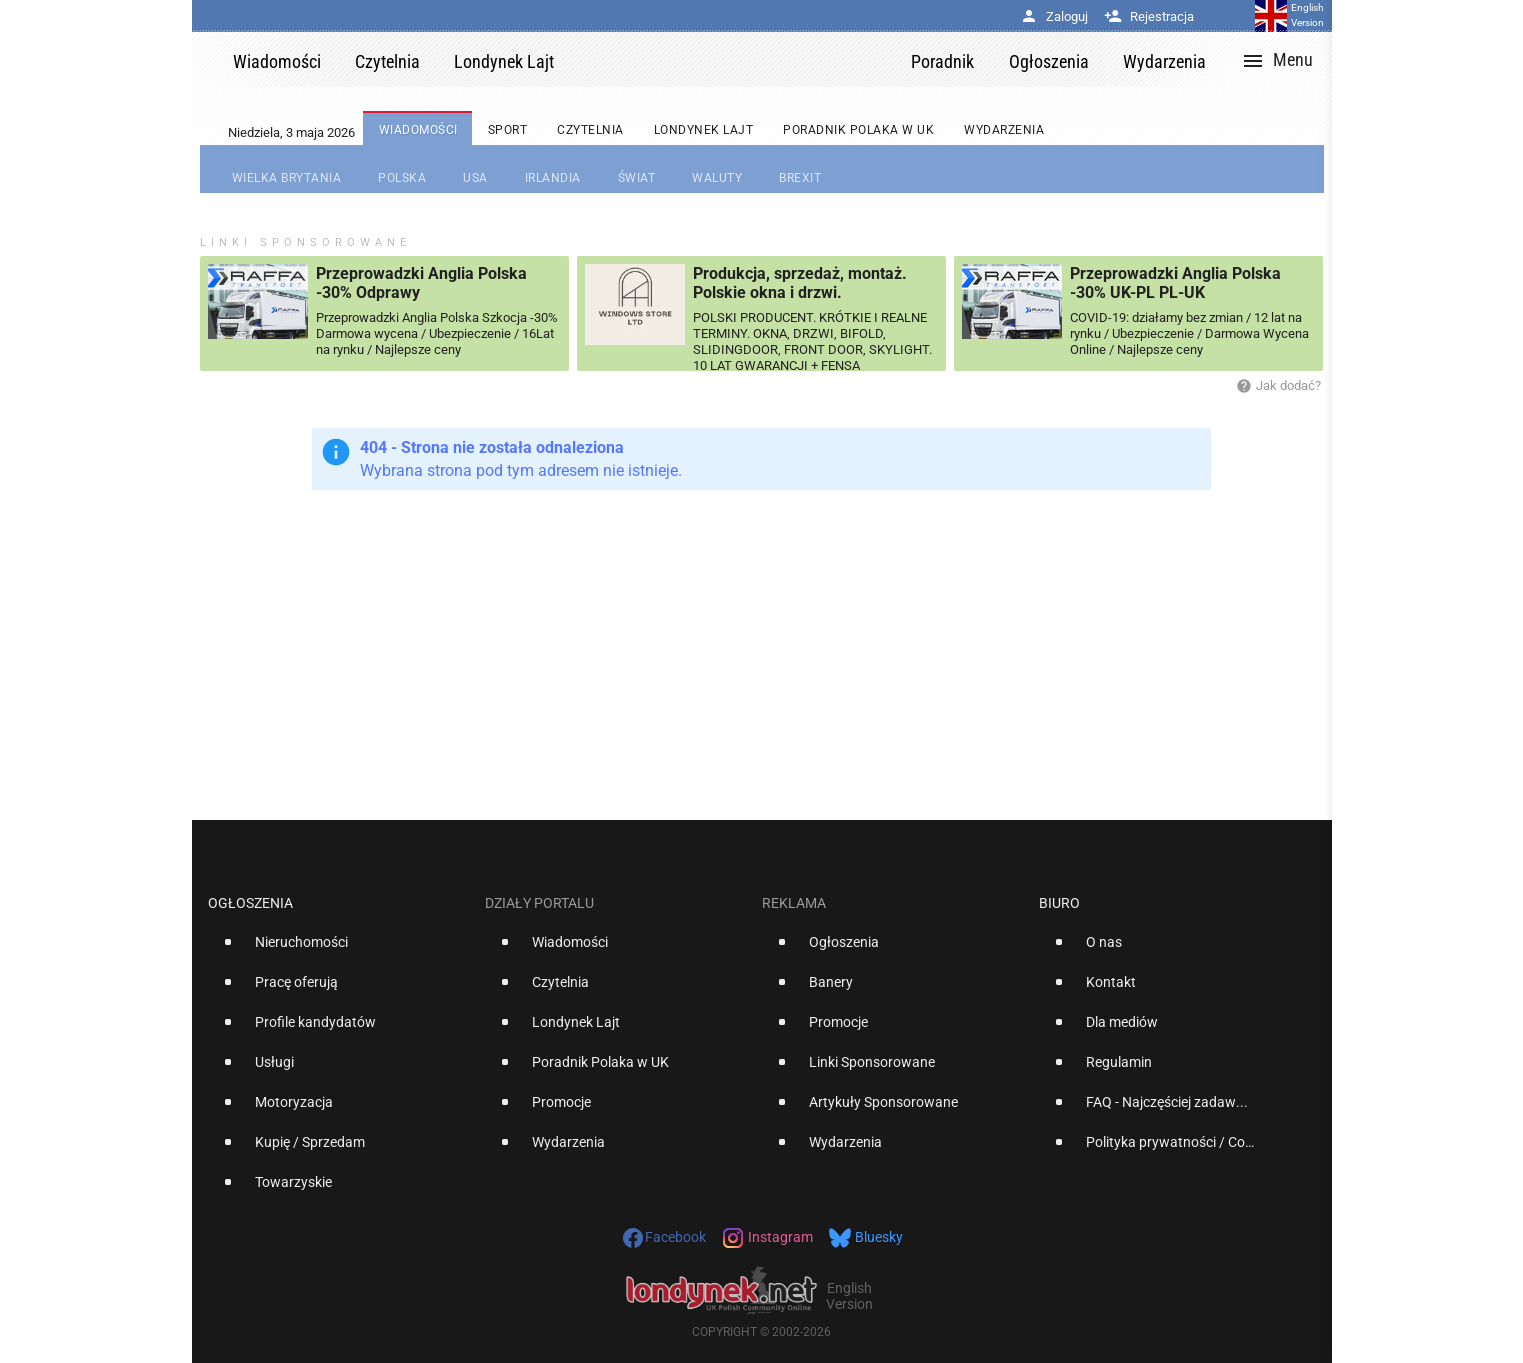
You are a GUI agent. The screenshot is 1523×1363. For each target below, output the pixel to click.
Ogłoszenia (250, 903)
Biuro (1059, 903)
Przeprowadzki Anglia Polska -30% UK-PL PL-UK (1175, 283)
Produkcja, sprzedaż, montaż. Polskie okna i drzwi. (800, 283)
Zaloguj (1054, 16)
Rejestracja (1149, 16)
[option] (338, 950)
